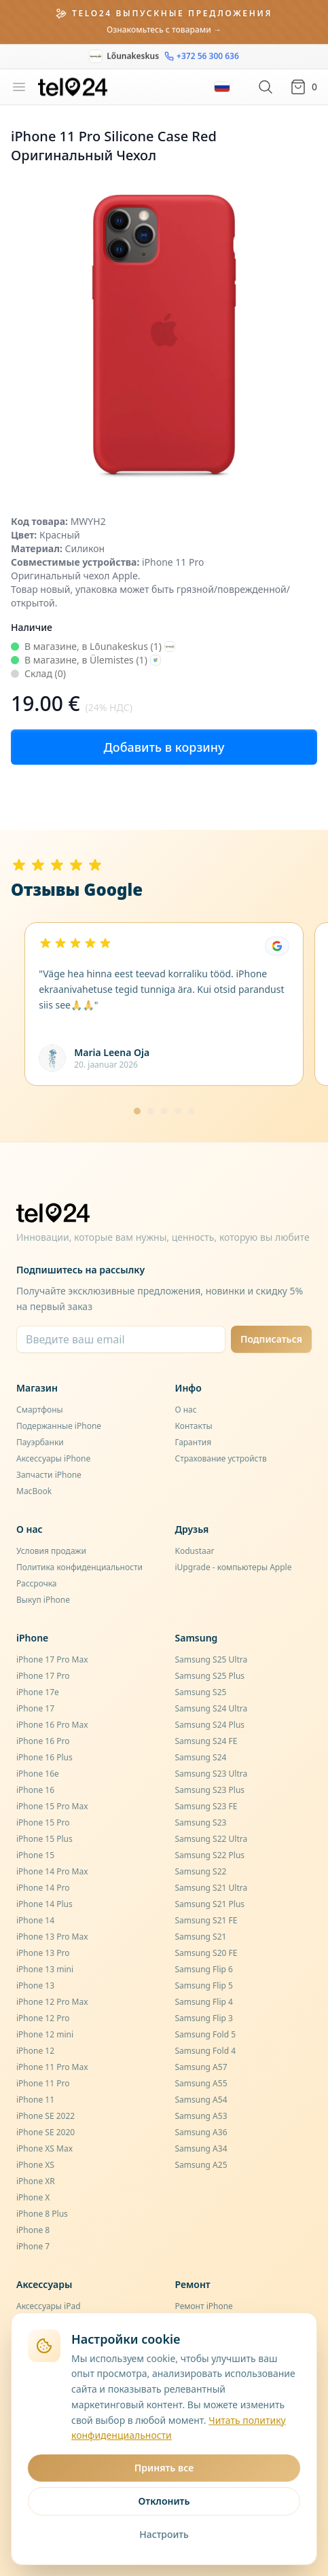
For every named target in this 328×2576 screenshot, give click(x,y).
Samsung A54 (201, 2099)
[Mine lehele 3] (164, 1111)
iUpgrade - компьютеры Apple (233, 1567)
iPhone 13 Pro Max (52, 1936)
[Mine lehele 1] (137, 1111)
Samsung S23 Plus (210, 1790)
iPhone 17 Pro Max (52, 1659)
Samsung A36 (201, 2132)
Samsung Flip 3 (204, 2018)
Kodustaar (195, 1551)
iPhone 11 (35, 2099)
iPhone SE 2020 (45, 2132)
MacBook (34, 1491)
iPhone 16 (35, 1790)
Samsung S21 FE (206, 1920)
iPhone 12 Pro (42, 2018)
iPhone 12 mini (44, 2034)
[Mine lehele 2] (150, 1111)
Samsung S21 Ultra (211, 1887)
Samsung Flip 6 (204, 1969)
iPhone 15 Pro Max (52, 1806)
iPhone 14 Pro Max (52, 1871)
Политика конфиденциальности (79, 1567)
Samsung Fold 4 (205, 2050)
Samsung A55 (201, 2083)
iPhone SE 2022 (45, 2116)
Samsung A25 (201, 2165)
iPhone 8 (33, 2230)
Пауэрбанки (40, 1442)
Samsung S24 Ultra (211, 1708)
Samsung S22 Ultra (211, 1839)
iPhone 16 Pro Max (52, 1724)
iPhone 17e (37, 1692)
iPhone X (33, 2197)
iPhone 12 (35, 2050)
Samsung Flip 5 (204, 1985)
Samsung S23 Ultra (211, 1773)
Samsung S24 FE (206, 1741)
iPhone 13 (35, 1985)
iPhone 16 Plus (44, 1757)
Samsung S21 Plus (210, 1904)
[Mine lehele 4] (178, 1111)
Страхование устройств (221, 1458)
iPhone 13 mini (44, 1969)
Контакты (194, 1426)
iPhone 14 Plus (44, 1904)
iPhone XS (35, 2165)
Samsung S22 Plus (210, 1855)
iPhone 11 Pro (42, 2083)
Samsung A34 (201, 2148)
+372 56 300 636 (201, 51)
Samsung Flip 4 (204, 2002)
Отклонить (164, 2501)
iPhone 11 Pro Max (52, 2067)
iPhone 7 (33, 2246)
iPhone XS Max (44, 2148)
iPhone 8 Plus (42, 2213)
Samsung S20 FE (206, 1953)
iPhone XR (35, 2181)
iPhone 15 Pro (42, 1822)
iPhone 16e (37, 1773)
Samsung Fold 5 (205, 2034)
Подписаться (271, 1338)
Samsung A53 (201, 2116)
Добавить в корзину (163, 747)
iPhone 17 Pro (42, 1676)
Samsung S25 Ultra (211, 1659)
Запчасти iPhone (48, 1475)
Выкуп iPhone (43, 1600)
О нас (186, 1409)
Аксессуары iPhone (53, 1458)
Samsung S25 (201, 1692)
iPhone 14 (35, 1920)
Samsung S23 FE (206, 1806)
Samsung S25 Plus (210, 1676)
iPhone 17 (35, 1708)
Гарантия (193, 1442)
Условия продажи (51, 1551)
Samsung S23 (201, 1822)
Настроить (164, 2534)
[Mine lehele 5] (191, 1111)
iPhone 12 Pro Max (52, 2002)
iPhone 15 (35, 1855)
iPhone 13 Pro (42, 1953)
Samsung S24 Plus (210, 1724)
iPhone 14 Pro (42, 1887)
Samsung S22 (201, 1871)
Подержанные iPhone (58, 1426)
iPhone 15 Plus (44, 1839)
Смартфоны (39, 1409)
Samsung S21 (201, 1936)
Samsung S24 (201, 1757)
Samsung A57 (201, 2067)
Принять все (164, 2467)
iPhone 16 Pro (42, 1741)
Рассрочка (36, 1583)
